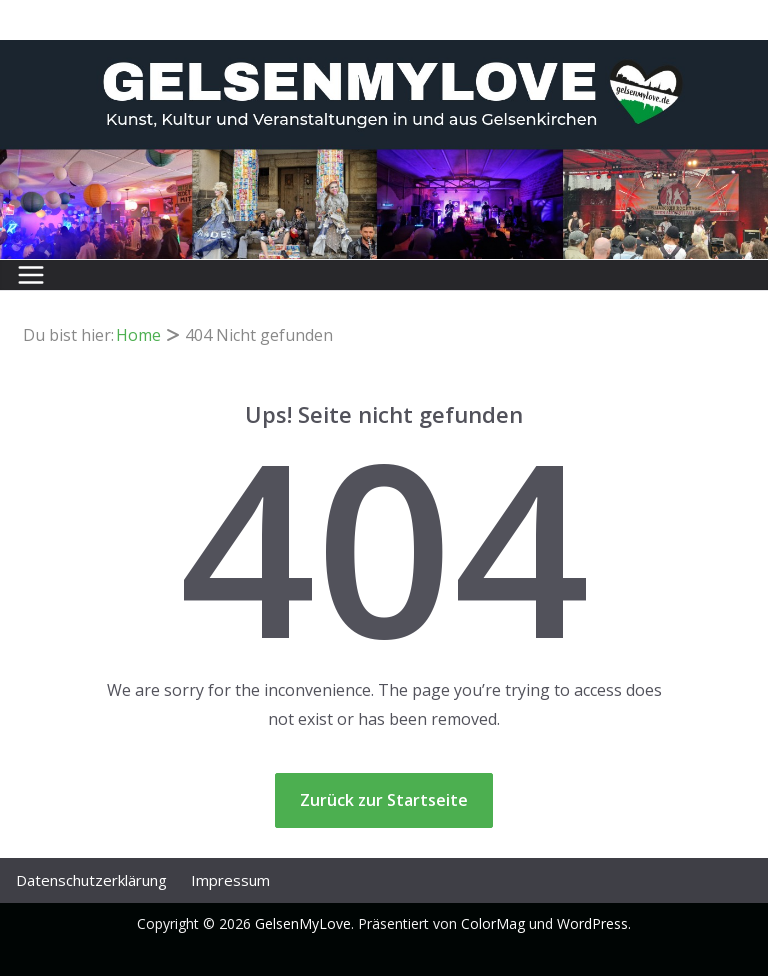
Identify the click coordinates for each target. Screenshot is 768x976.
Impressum (230, 880)
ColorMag (493, 923)
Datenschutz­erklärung (91, 880)
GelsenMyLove (303, 923)
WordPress (592, 923)
